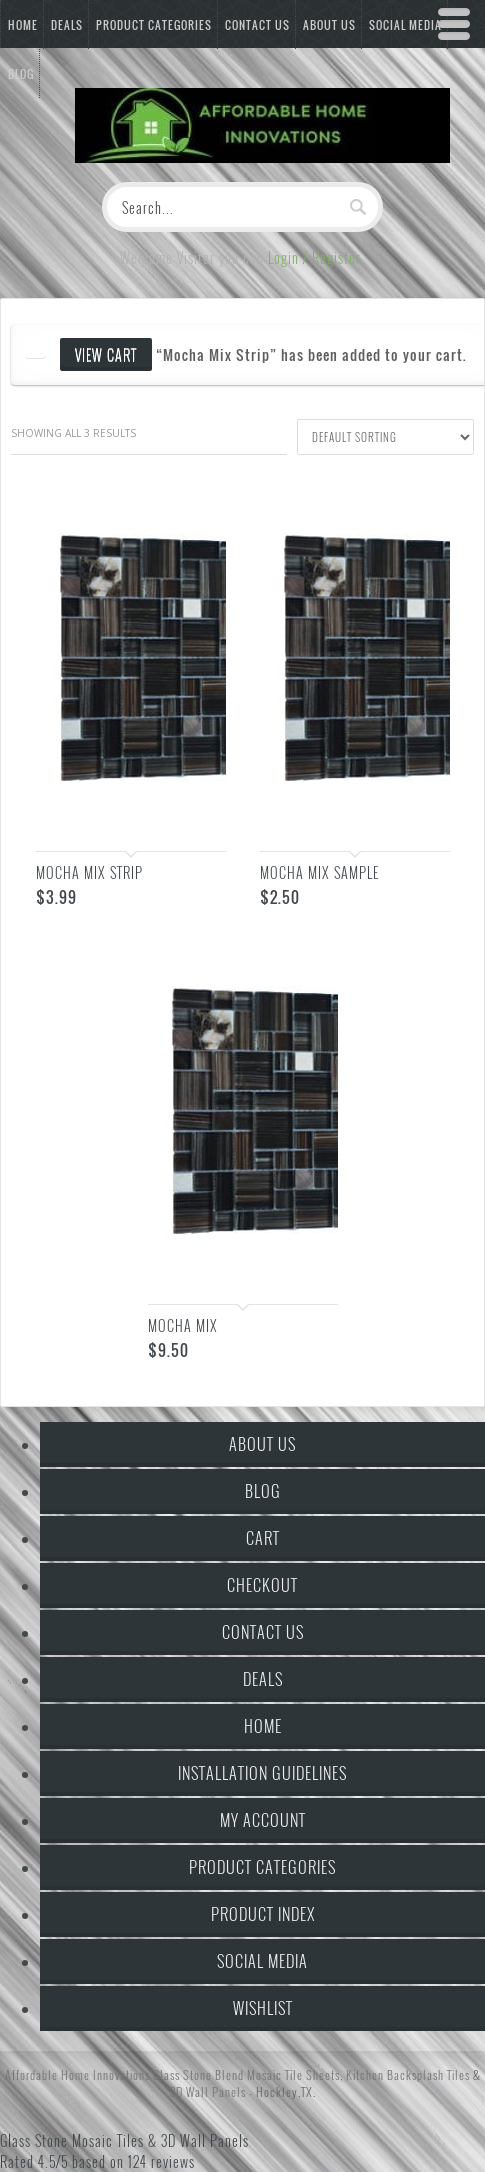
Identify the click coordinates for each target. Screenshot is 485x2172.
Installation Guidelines (262, 1773)
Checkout (262, 1585)
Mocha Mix (183, 1325)
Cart (263, 1538)
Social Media (262, 1961)
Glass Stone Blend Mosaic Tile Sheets (246, 2074)
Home (23, 25)
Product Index (263, 1914)
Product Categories (154, 25)
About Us (262, 1444)
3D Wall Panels (208, 2091)
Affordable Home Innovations (77, 2074)
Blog (263, 1491)
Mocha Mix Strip (89, 872)
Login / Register (314, 257)
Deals (67, 25)
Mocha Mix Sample (319, 872)
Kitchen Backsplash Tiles (408, 2074)
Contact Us (257, 25)
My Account (263, 1820)
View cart (106, 354)
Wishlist (263, 2008)
